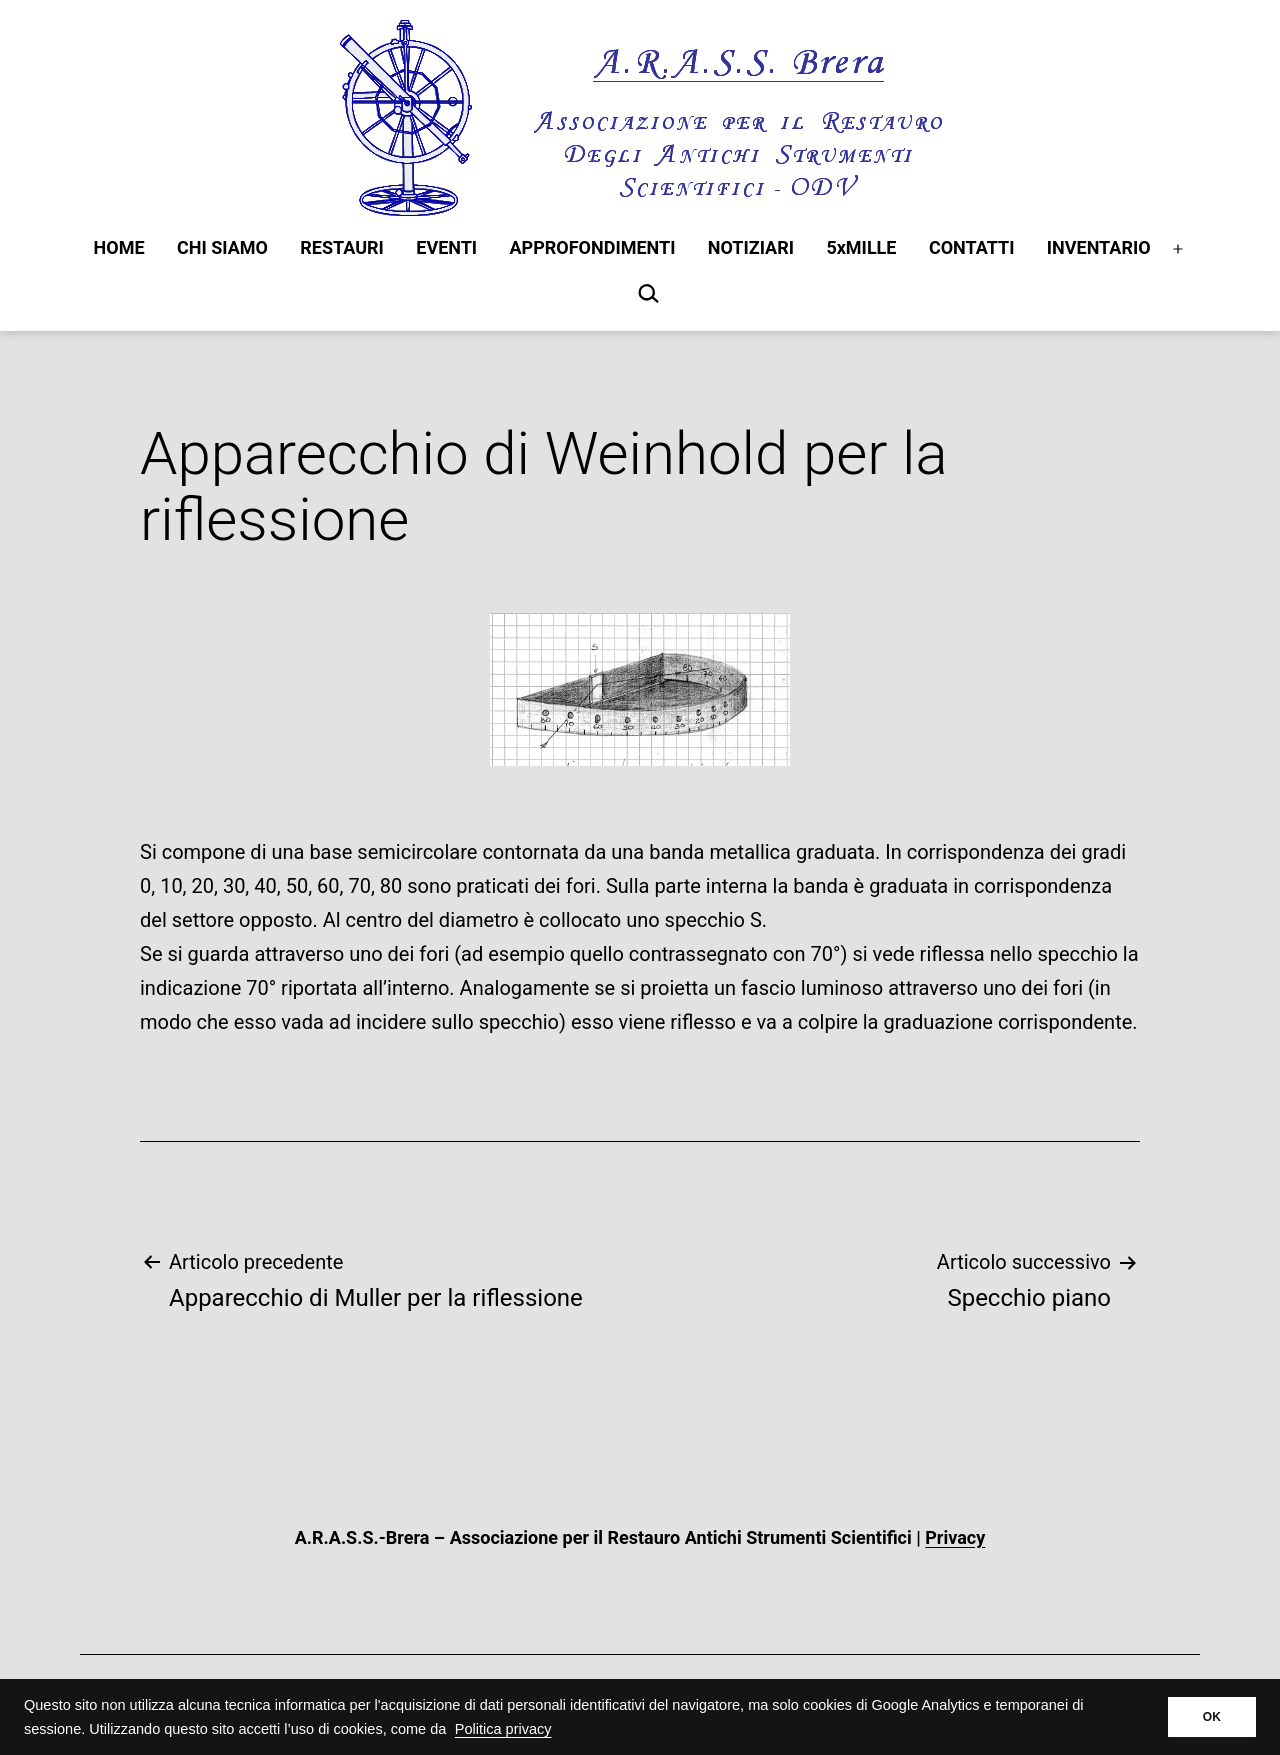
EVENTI (446, 247)
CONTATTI (972, 247)
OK (1212, 1717)
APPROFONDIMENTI (593, 247)
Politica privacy (503, 1729)
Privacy (955, 1537)
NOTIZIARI (751, 247)
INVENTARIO (1099, 247)
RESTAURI (342, 247)
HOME (119, 247)
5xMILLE (861, 247)
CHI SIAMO (222, 247)
